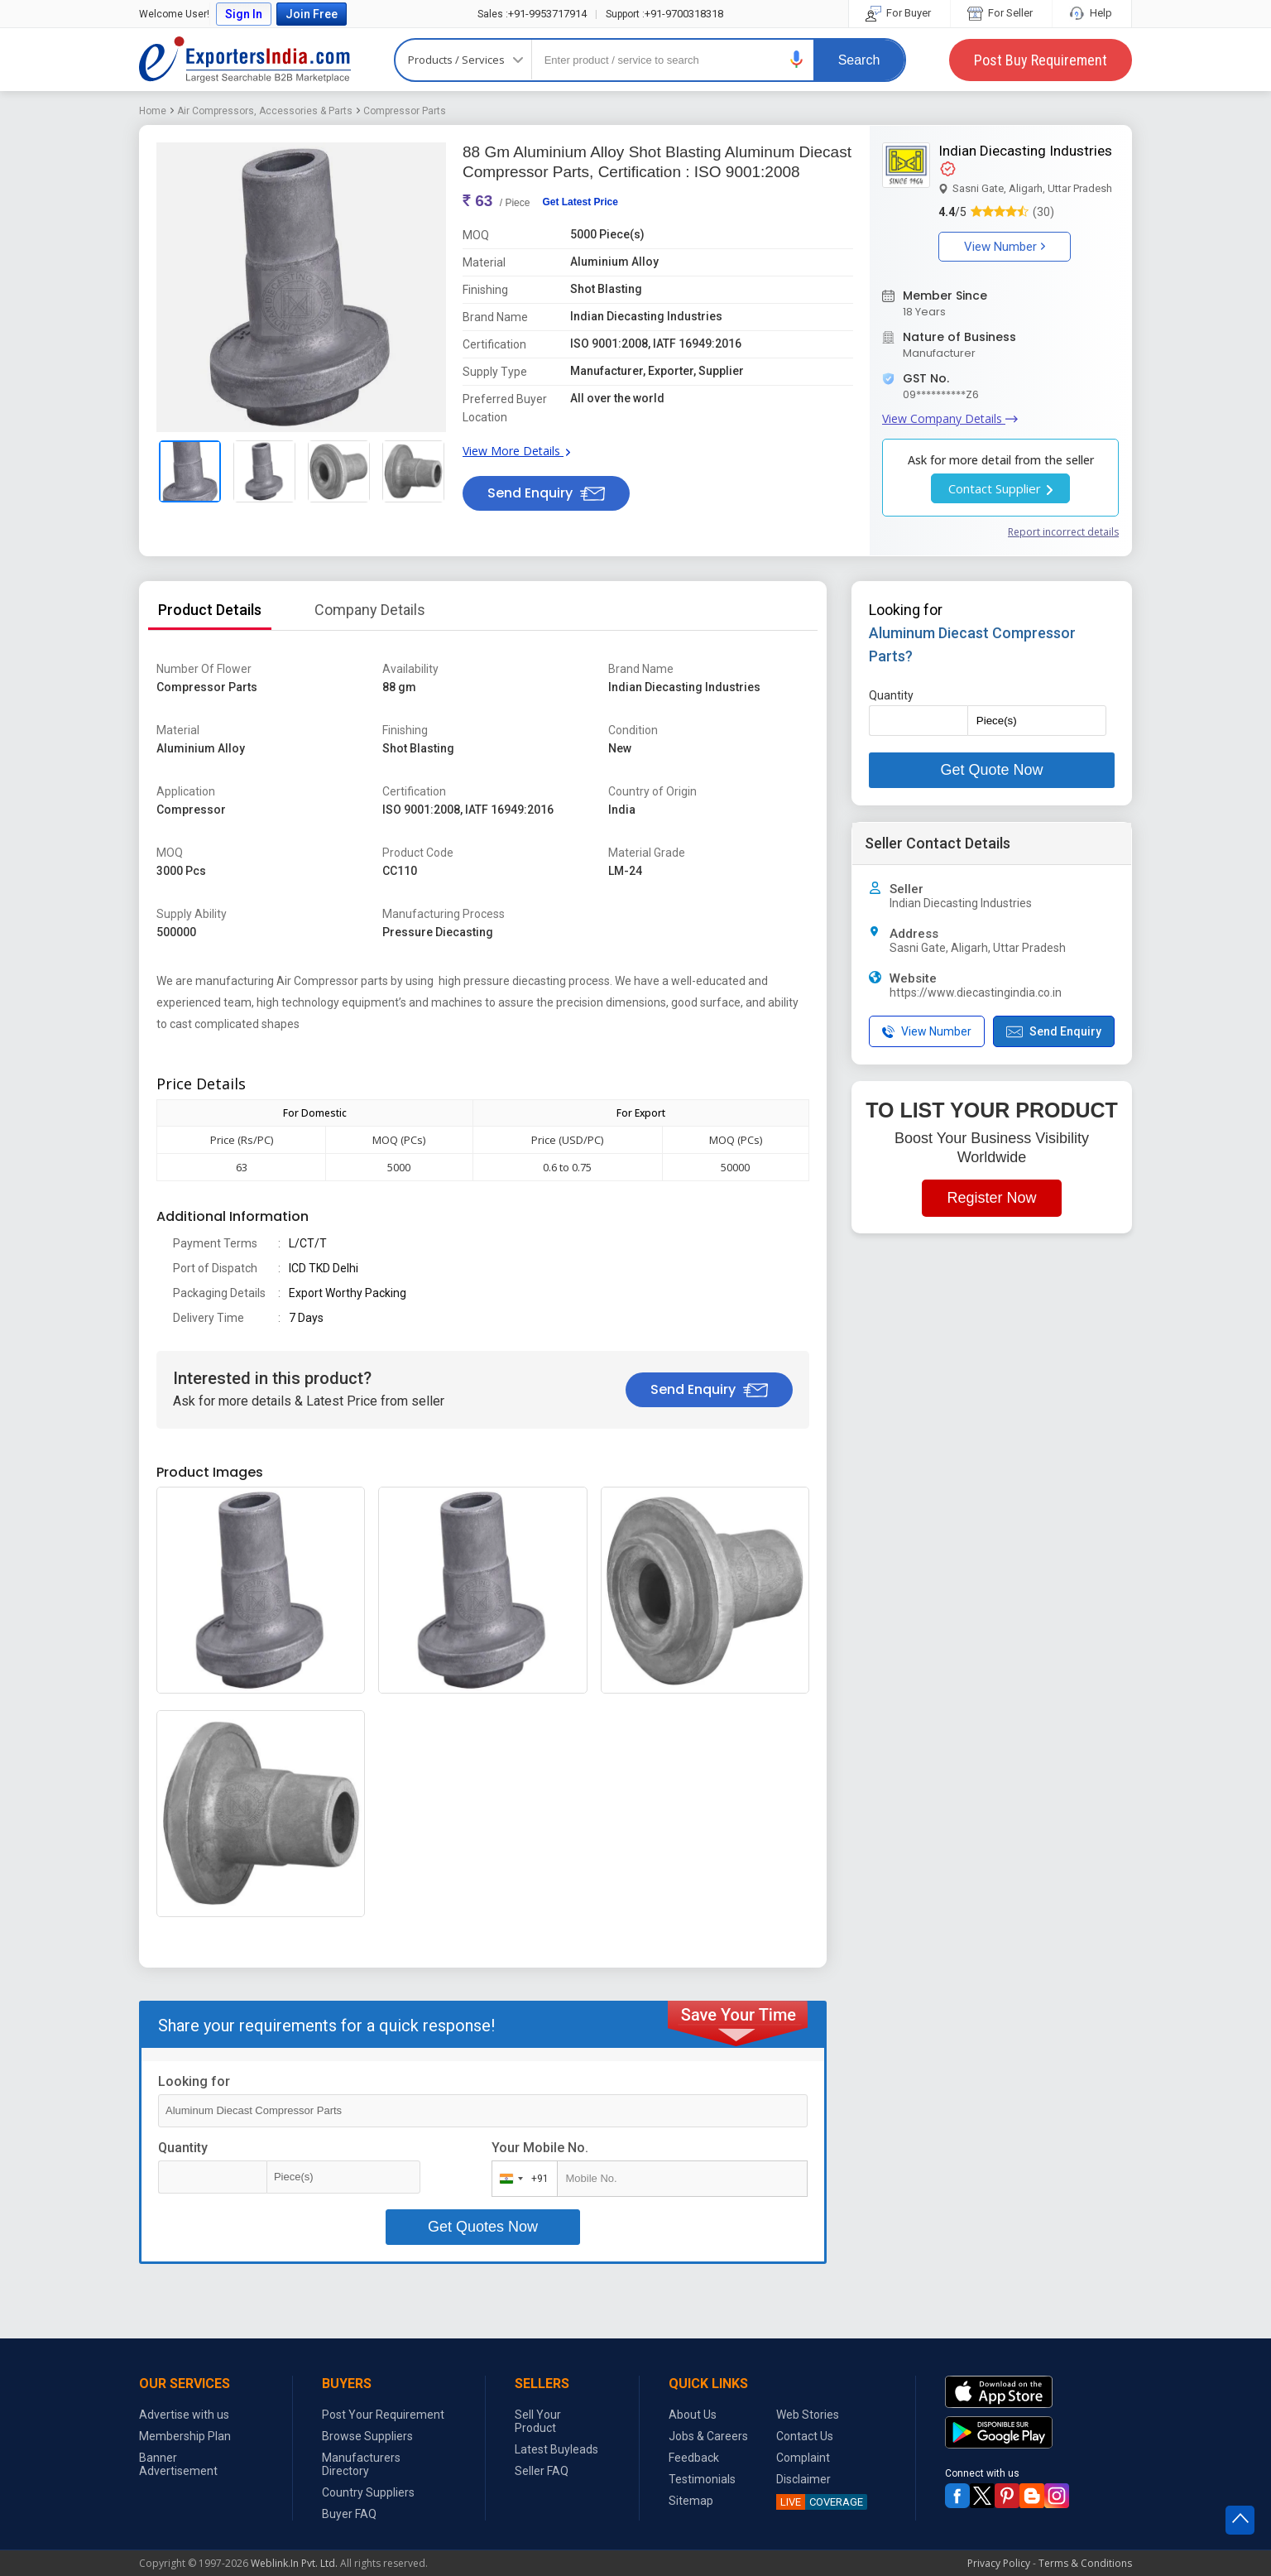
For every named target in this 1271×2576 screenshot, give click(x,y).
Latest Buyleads (556, 2449)
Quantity (183, 2147)
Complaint (803, 2457)
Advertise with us (184, 2414)
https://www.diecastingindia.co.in (976, 992)
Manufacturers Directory (361, 2464)
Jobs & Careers (708, 2436)
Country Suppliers (368, 2492)
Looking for (194, 2081)
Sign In (243, 14)
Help (1092, 13)
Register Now (991, 1197)
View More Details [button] (516, 451)
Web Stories (807, 2414)
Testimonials (702, 2479)
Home (152, 111)
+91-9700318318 (664, 13)
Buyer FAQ (349, 2514)
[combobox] (521, 2178)
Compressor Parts (404, 111)
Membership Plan (185, 2436)
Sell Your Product (538, 2421)
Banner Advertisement (178, 2464)
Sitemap (691, 2500)
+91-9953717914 (532, 13)
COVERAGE (819, 2502)
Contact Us (804, 2436)
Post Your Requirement (383, 2414)
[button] (796, 59)
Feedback (694, 2457)
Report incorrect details (1063, 532)
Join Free (311, 14)
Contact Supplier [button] (1000, 488)
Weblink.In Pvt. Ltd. (294, 2563)
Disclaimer (803, 2479)
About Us (693, 2414)
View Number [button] (1004, 246)
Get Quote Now (991, 770)
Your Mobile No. (540, 2147)
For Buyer (899, 13)
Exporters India (245, 59)
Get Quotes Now (483, 2226)
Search (859, 60)
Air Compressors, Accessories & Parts (265, 111)
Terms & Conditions (1085, 2563)
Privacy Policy (998, 2563)
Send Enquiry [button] (546, 492)
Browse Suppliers (367, 2436)
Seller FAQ (541, 2470)
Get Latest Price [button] (579, 202)
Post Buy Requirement (1040, 60)
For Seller (1001, 13)
